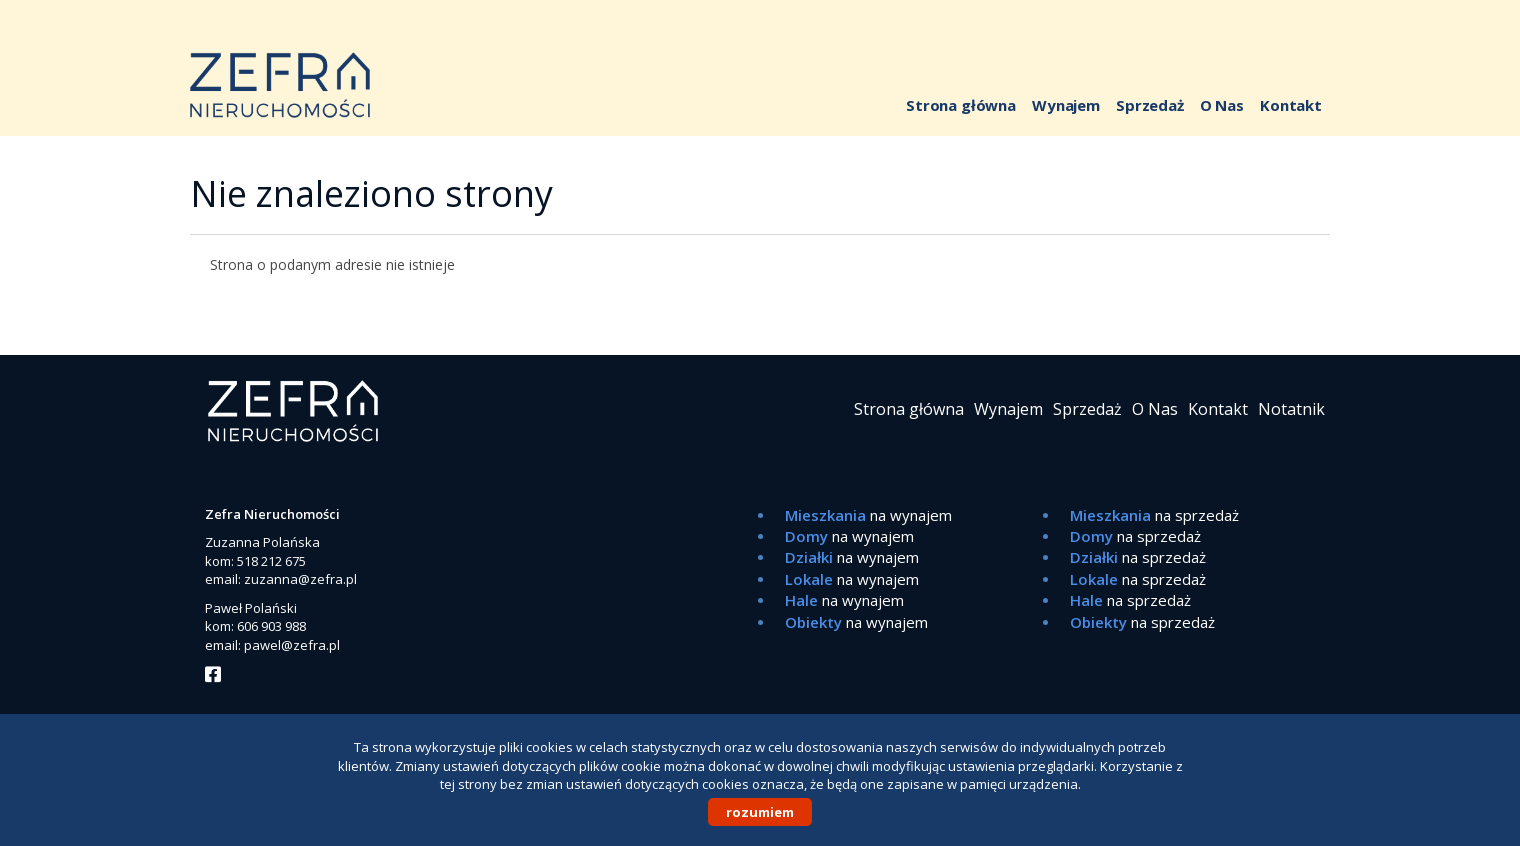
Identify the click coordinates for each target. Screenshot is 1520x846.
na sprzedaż (1154, 515)
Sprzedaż (1150, 105)
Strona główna (961, 105)
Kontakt (1291, 105)
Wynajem (1066, 105)
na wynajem (868, 515)
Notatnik (1291, 409)
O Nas (1222, 105)
